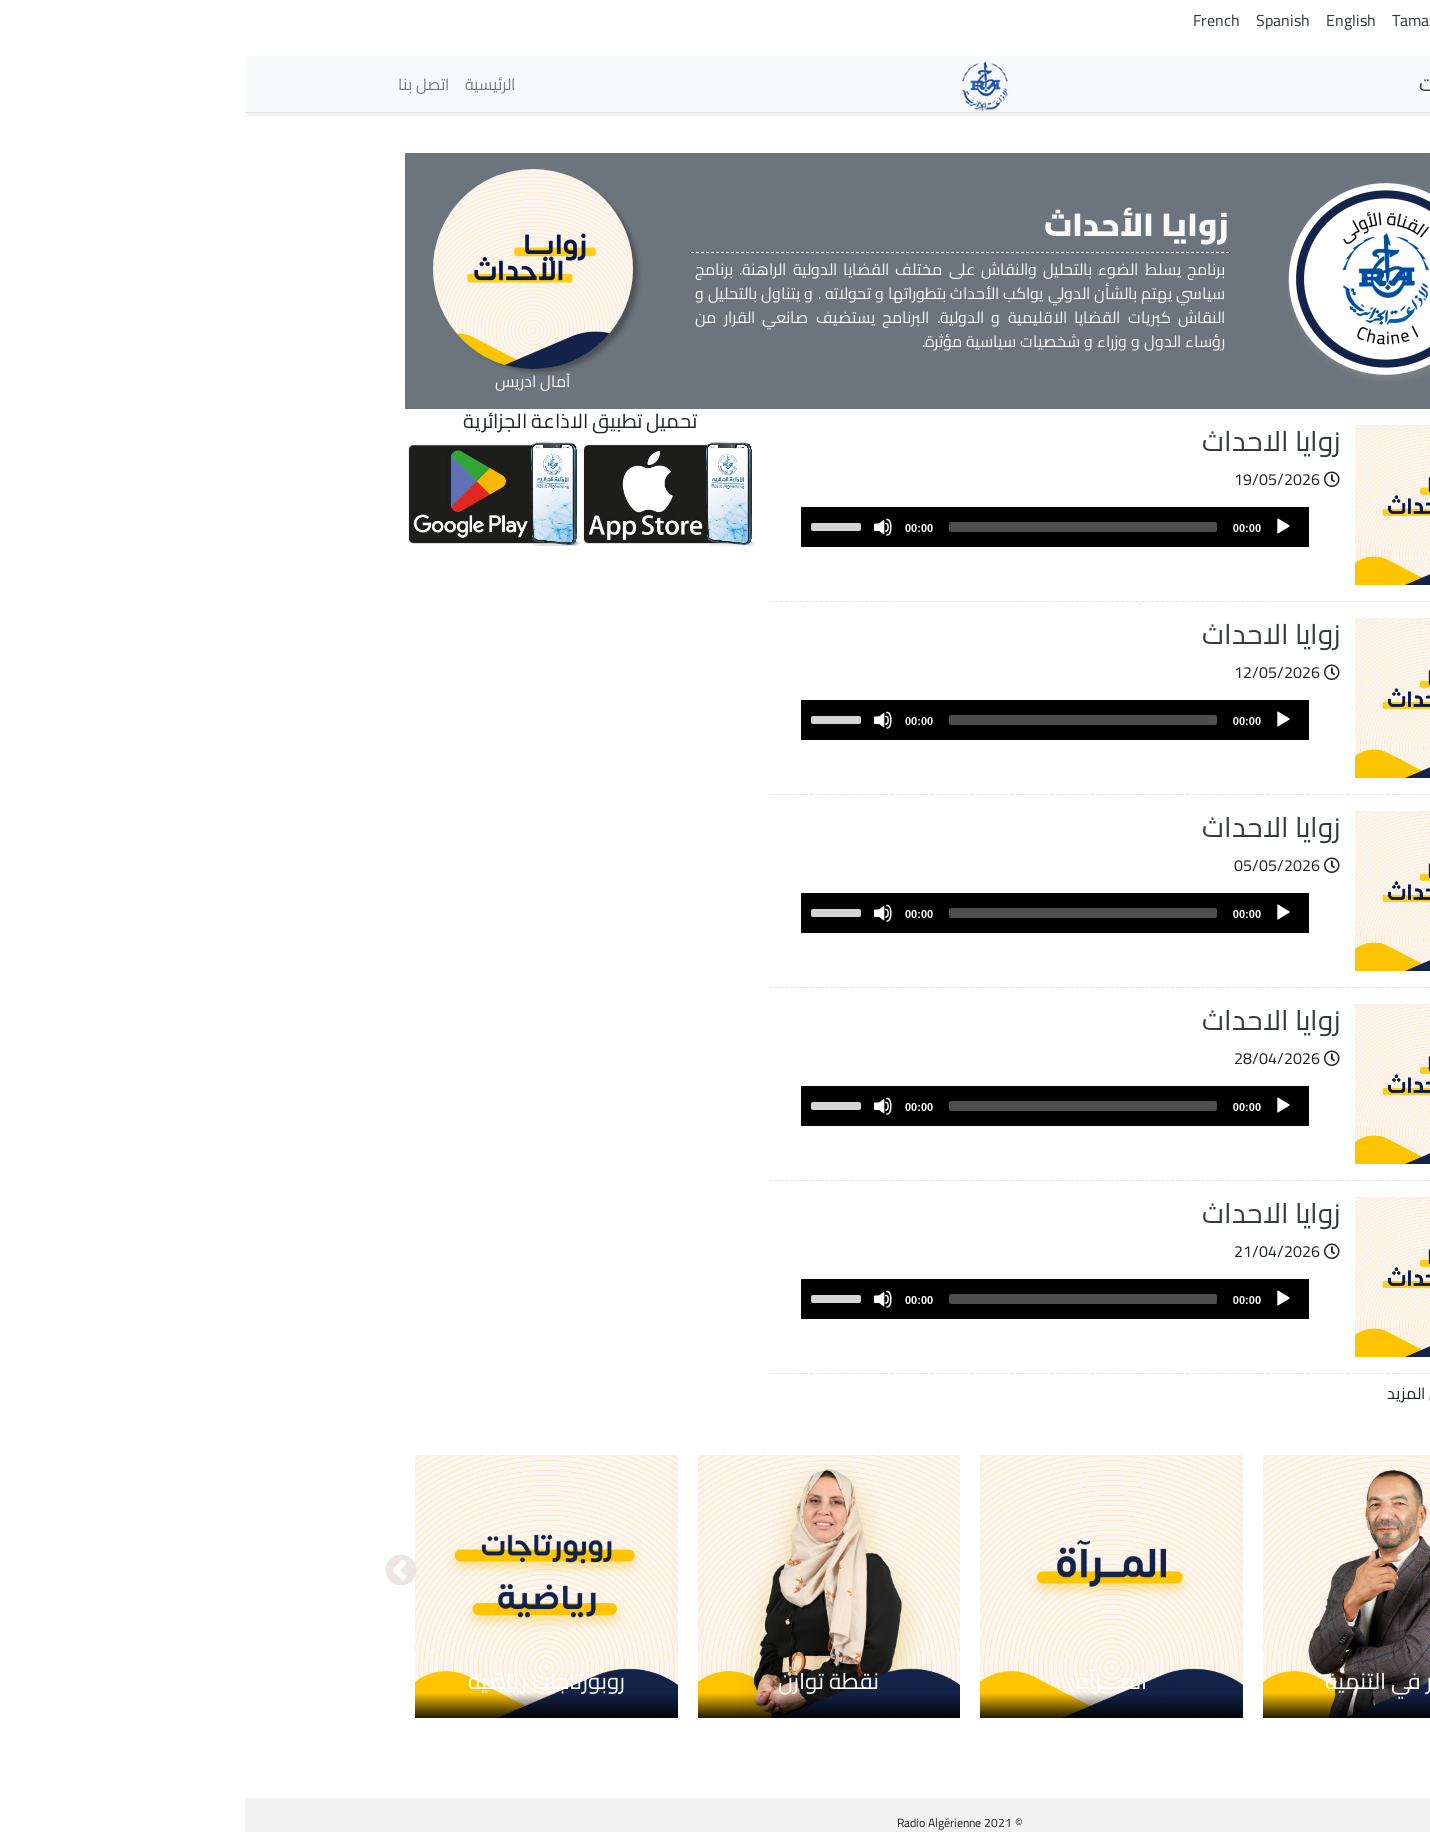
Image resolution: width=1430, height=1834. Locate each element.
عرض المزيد (1179, 1393)
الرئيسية (245, 84)
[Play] (1038, 527)
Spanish (1038, 20)
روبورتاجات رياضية (301, 1681)
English (1106, 20)
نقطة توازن (583, 1681)
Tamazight (1182, 20)
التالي (156, 1572)
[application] (810, 527)
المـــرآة (866, 1681)
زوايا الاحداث (1026, 441)
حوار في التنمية (1149, 1681)
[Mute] (638, 527)
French (971, 20)
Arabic (1255, 20)
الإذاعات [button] (1221, 83)
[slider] (838, 527)
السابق (1274, 1572)
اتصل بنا (178, 84)
